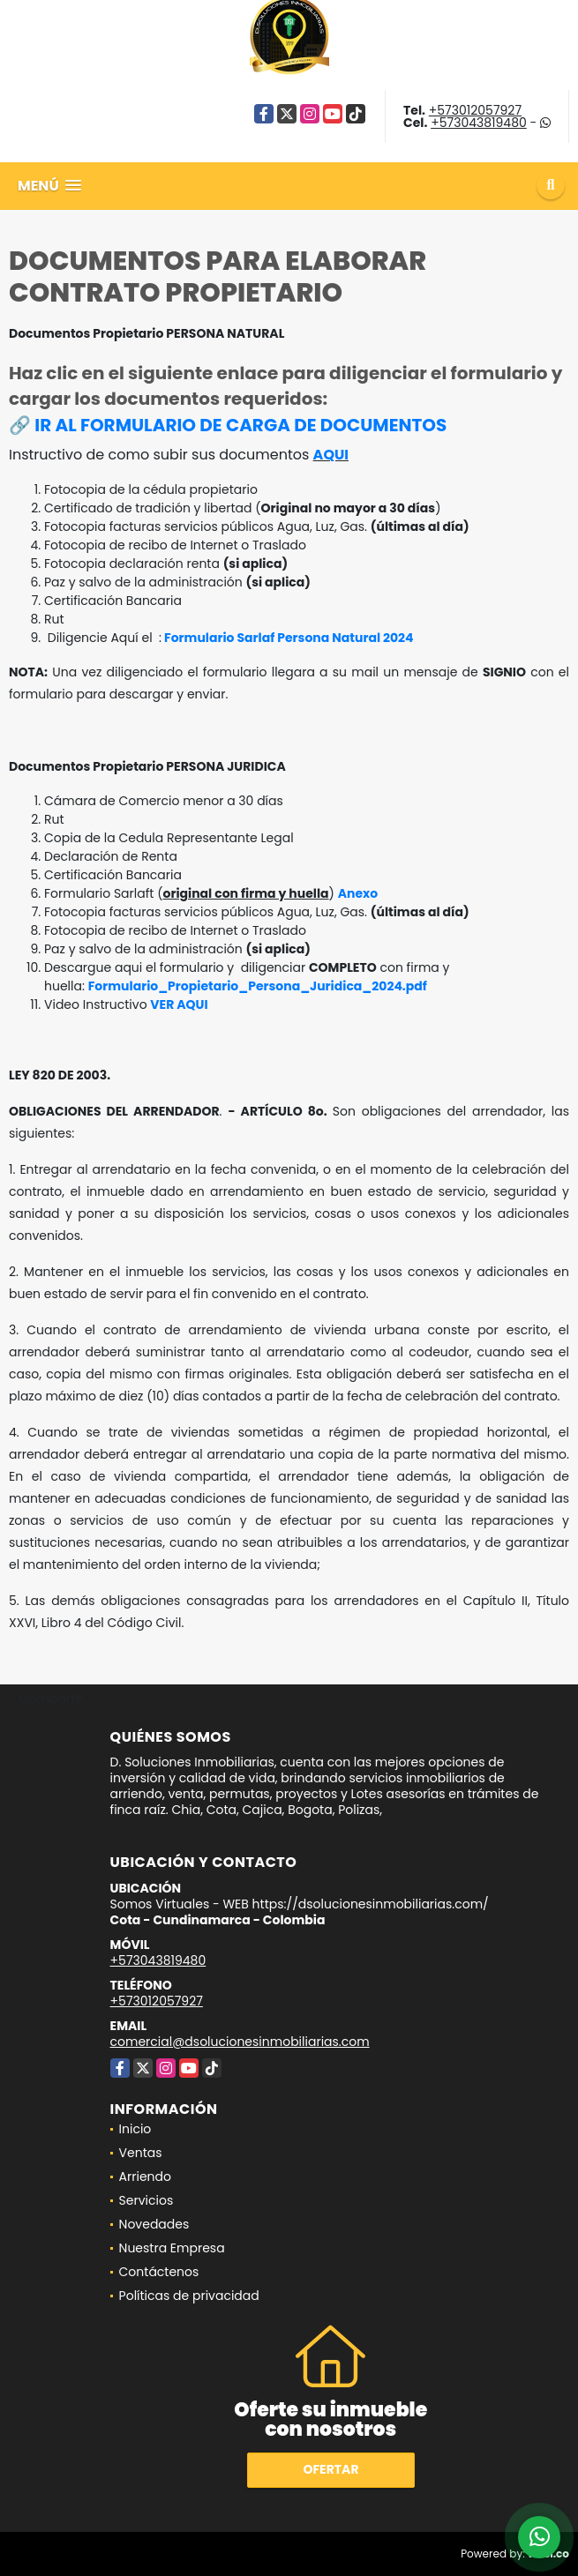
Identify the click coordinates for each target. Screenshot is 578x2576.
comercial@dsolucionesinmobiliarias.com (240, 2041)
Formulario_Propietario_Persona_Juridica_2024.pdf (257, 986)
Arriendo (145, 2176)
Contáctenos (159, 2272)
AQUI (331, 454)
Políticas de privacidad (189, 2295)
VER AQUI (178, 1004)
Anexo (358, 893)
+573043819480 (479, 122)
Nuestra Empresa (172, 2248)
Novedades (154, 2224)
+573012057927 (475, 110)
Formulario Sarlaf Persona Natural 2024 (287, 637)
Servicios (146, 2200)
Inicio (135, 2129)
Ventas (140, 2153)
